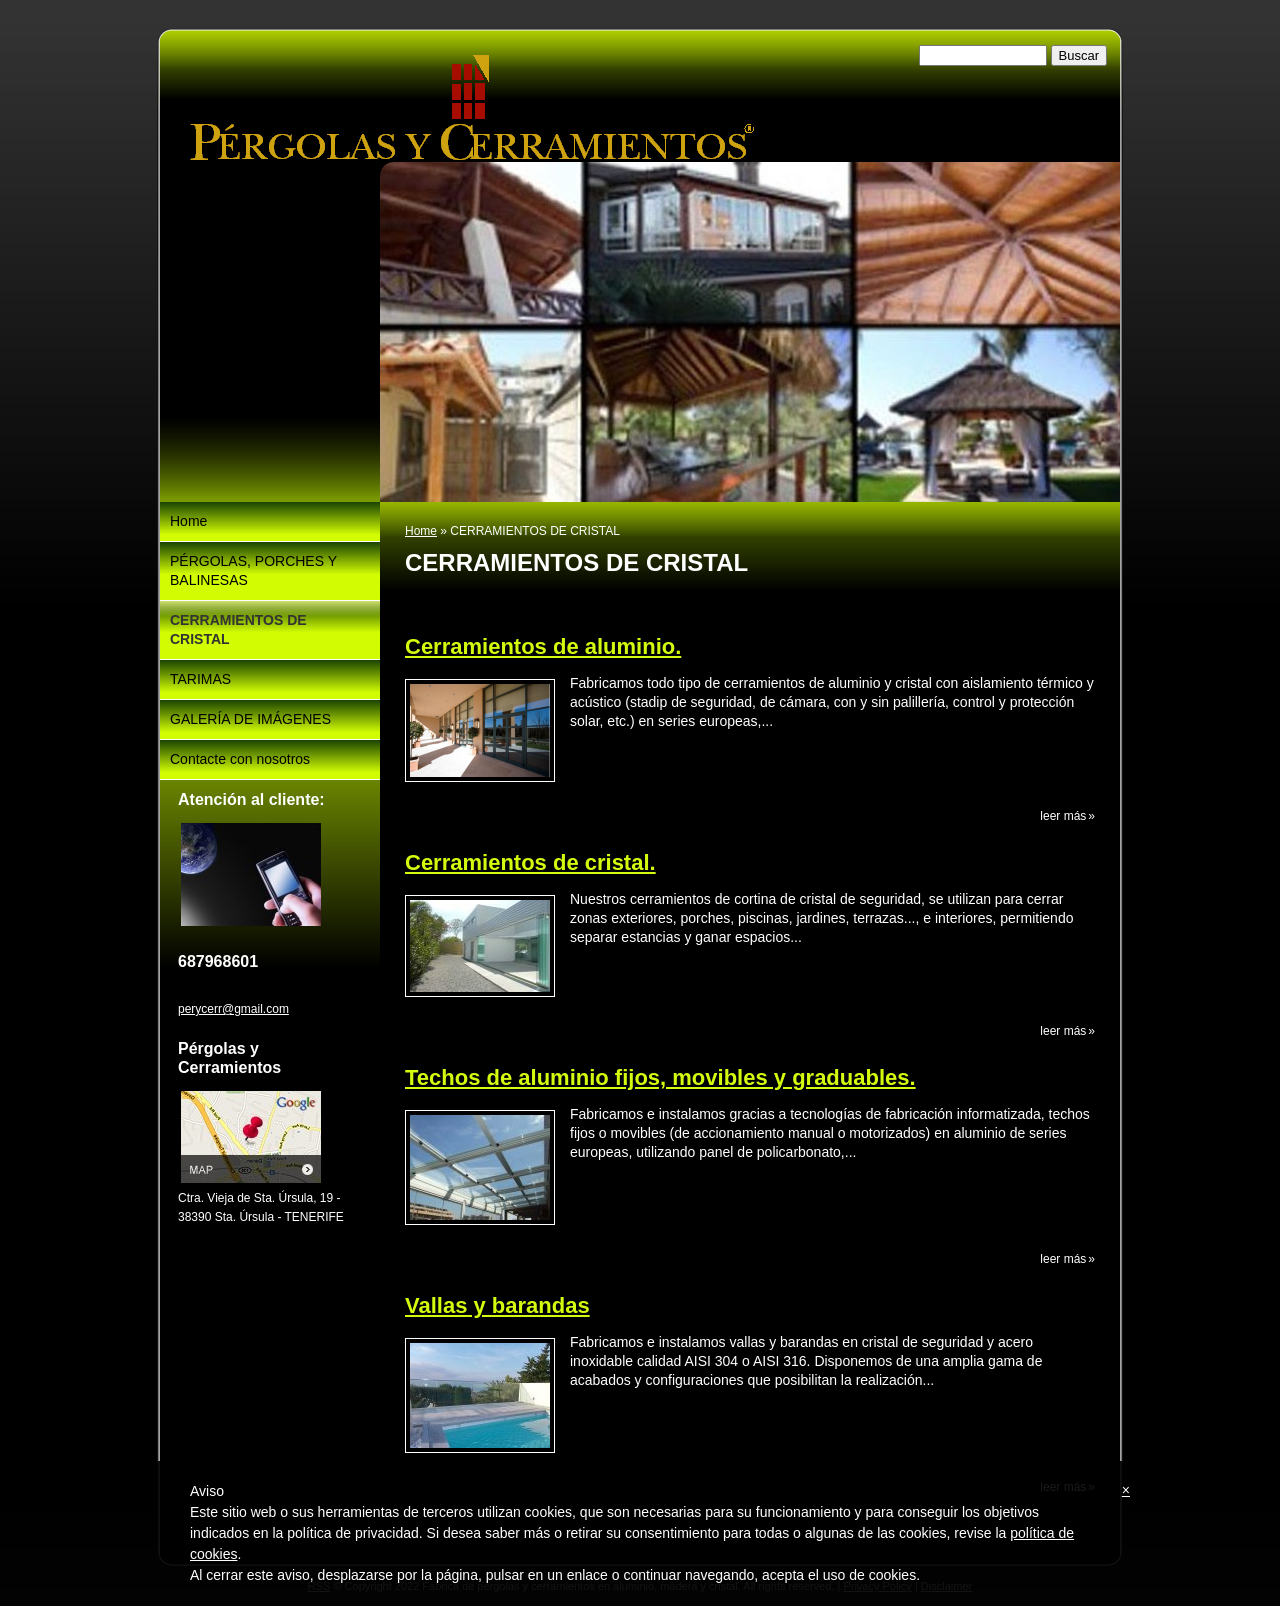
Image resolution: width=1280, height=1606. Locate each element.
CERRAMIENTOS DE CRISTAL (238, 629)
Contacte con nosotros (240, 759)
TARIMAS (200, 679)
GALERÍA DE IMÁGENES (250, 719)
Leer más (1063, 816)
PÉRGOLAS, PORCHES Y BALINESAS (253, 570)
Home (421, 531)
